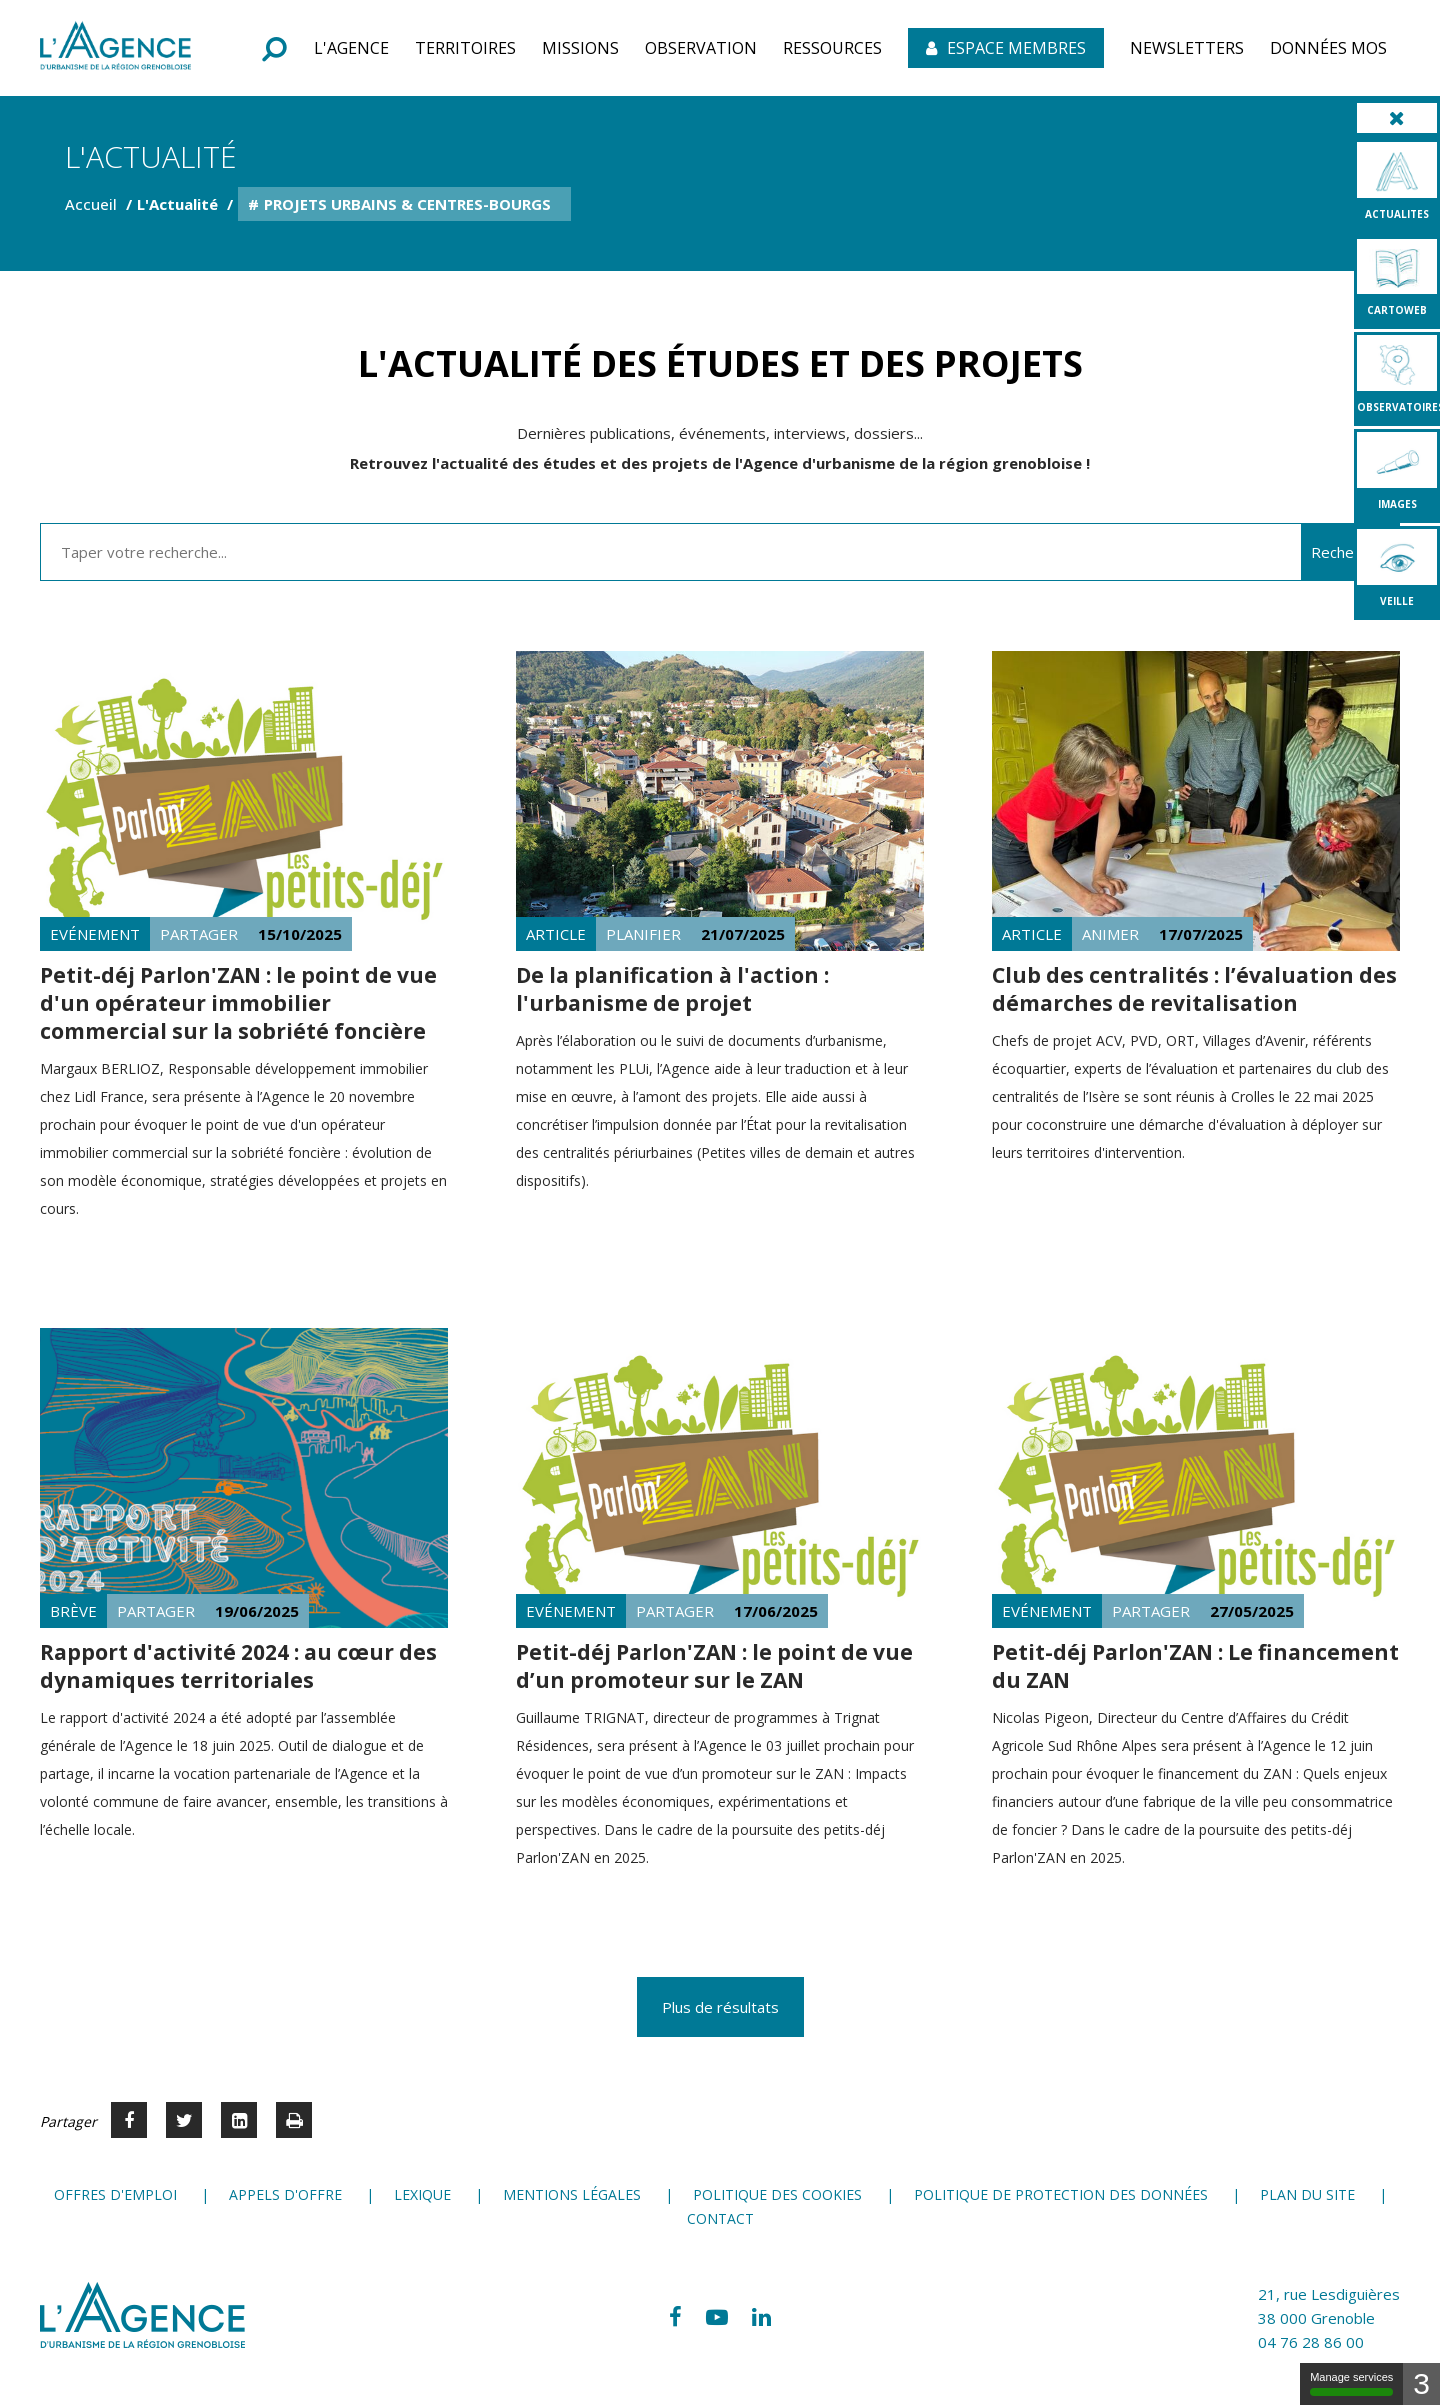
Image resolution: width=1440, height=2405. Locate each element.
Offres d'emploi (115, 2194)
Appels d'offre (285, 2194)
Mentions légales (572, 2194)
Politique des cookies (777, 2194)
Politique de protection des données (1061, 2194)
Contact (720, 2218)
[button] (351, 48)
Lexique (422, 2194)
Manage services (1351, 2383)
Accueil (91, 204)
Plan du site (1307, 2194)
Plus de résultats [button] (720, 2007)
